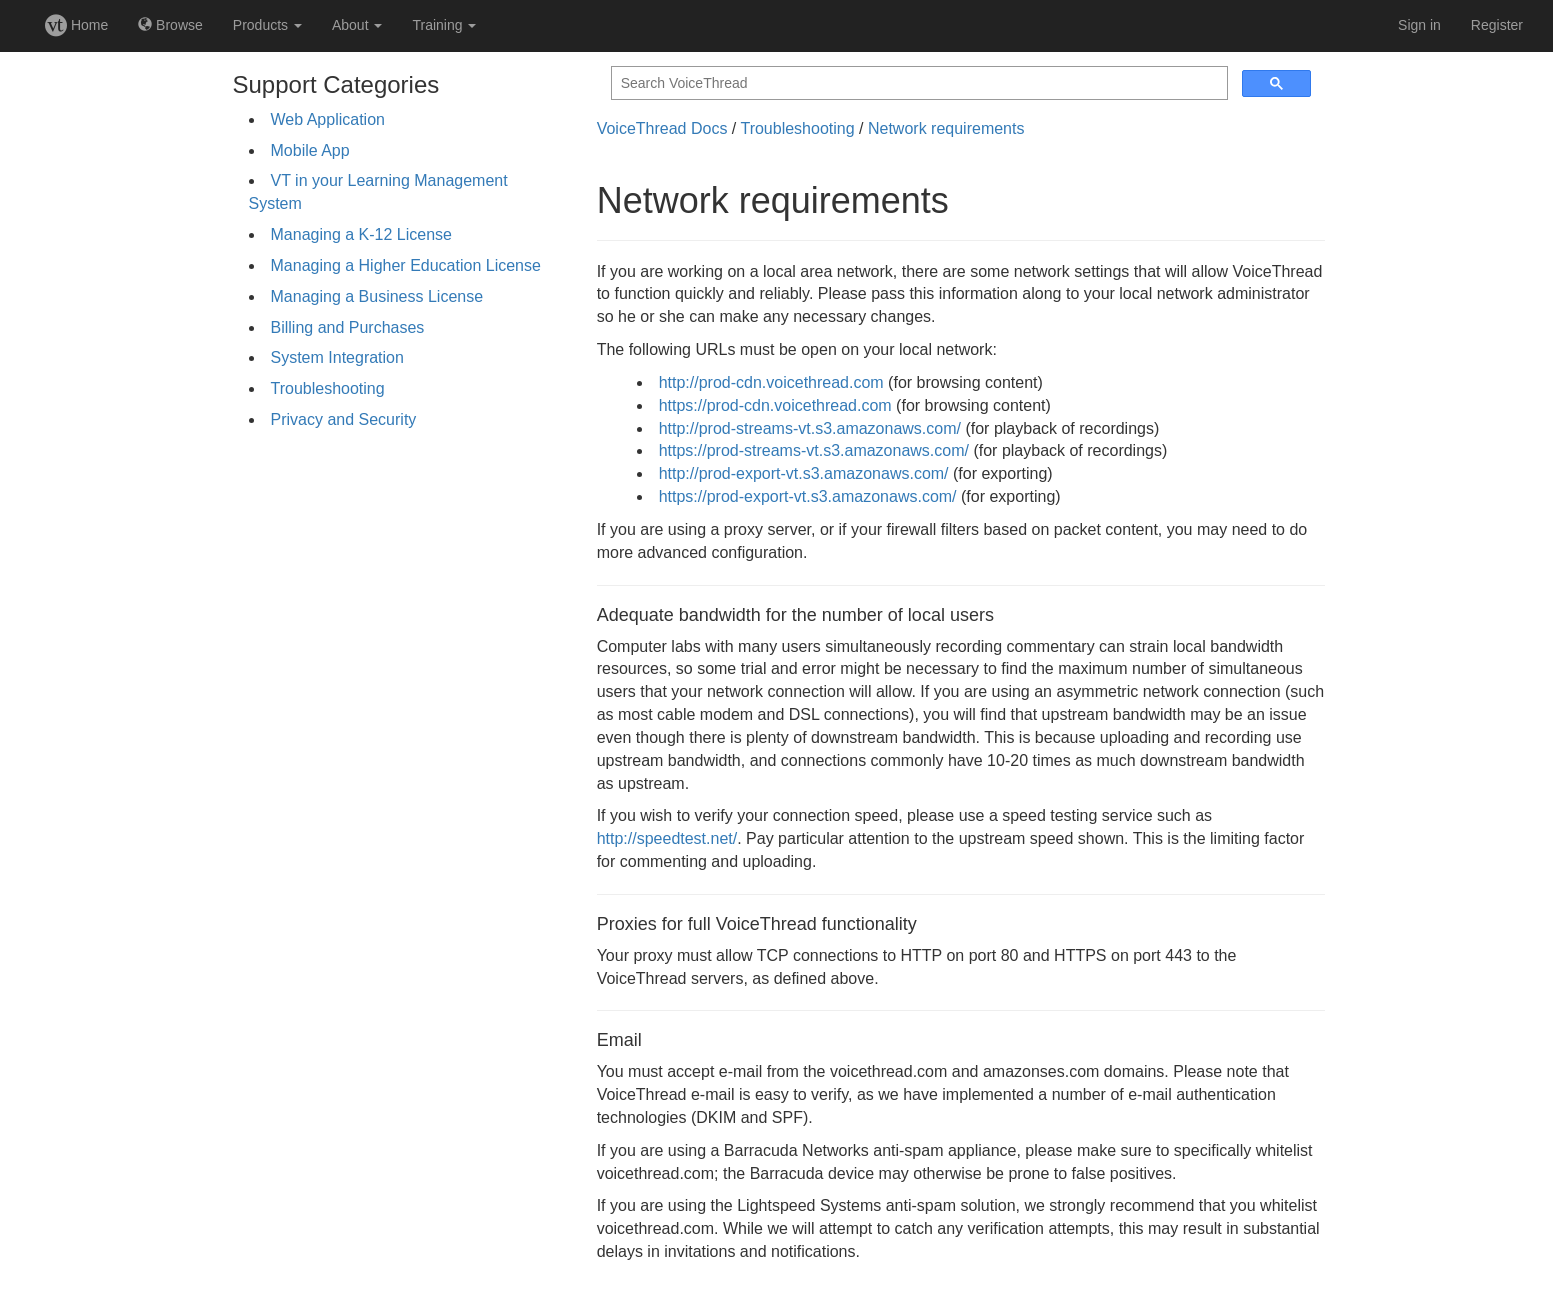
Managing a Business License (377, 296)
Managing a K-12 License (361, 234)
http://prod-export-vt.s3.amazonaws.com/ (804, 473)
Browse (170, 25)
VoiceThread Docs (662, 128)
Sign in (1419, 25)
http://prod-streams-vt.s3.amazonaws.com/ (810, 428)
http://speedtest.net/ (667, 838)
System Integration (337, 357)
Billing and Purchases (348, 327)
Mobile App (310, 150)
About (357, 25)
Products (267, 25)
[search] (917, 83)
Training (444, 25)
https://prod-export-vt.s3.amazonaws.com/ (808, 496)
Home (76, 25)
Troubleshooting (328, 388)
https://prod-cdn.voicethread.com (775, 405)
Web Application (328, 119)
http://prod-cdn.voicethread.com (771, 382)
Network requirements (946, 128)
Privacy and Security (344, 419)
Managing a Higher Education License (406, 265)
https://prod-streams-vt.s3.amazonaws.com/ (814, 450)
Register (1497, 25)
